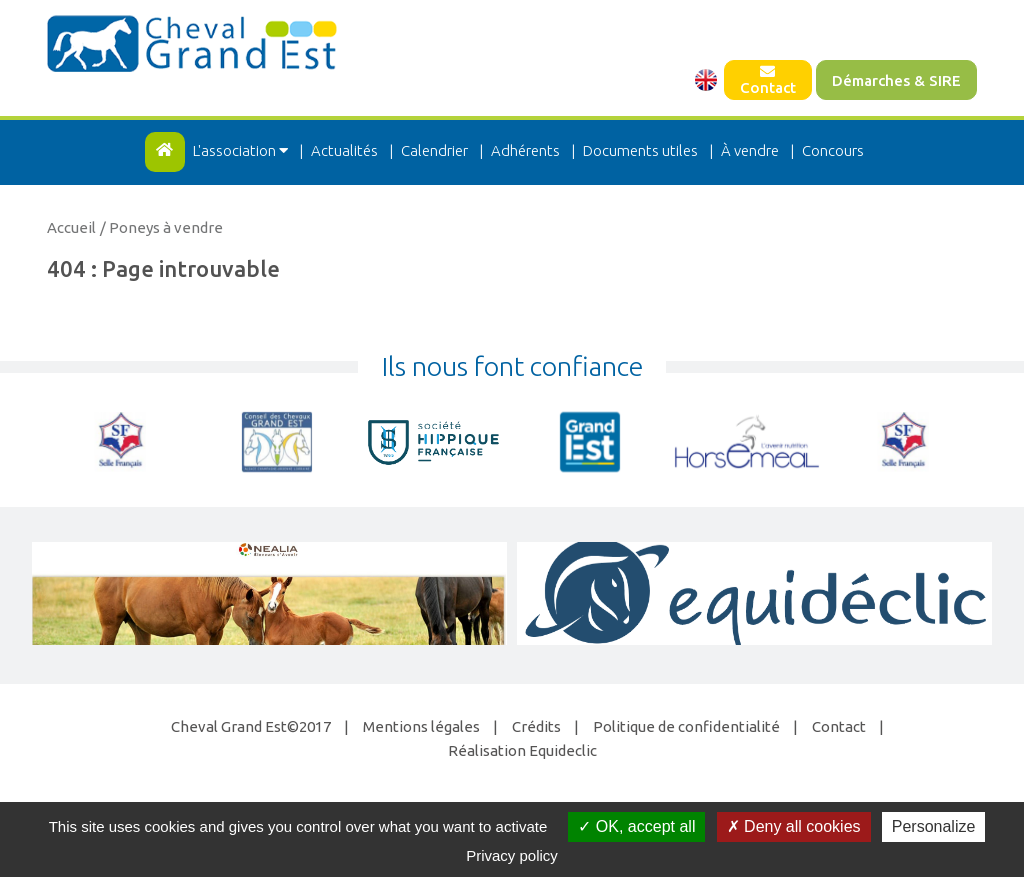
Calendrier (434, 150)
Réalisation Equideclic (522, 750)
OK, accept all (636, 826)
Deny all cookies (794, 826)
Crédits (536, 726)
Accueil (71, 227)
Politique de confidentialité (686, 726)
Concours (833, 150)
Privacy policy (512, 855)
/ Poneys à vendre (161, 227)
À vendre (750, 150)
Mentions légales (421, 726)
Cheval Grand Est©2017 (251, 726)
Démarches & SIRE (896, 80)
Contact (768, 80)
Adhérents (525, 150)
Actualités (344, 150)
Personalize (934, 826)
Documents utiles (640, 150)
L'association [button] (242, 150)
